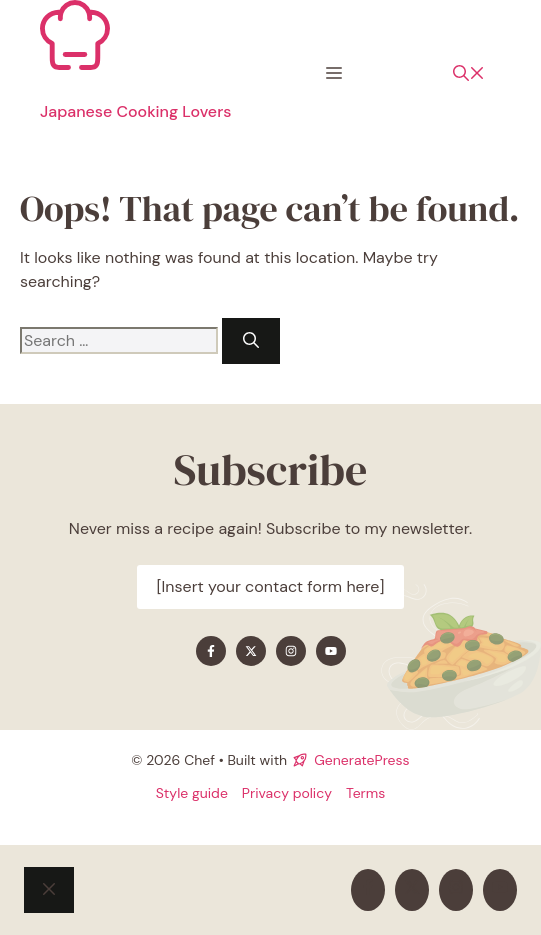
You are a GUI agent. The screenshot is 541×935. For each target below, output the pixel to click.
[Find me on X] (251, 651)
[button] (469, 74)
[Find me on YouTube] (331, 651)
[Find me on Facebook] (211, 651)
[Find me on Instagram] (291, 651)
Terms (365, 793)
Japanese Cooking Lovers (135, 111)
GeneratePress (361, 760)
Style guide (192, 793)
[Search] (251, 341)
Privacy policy (287, 793)
